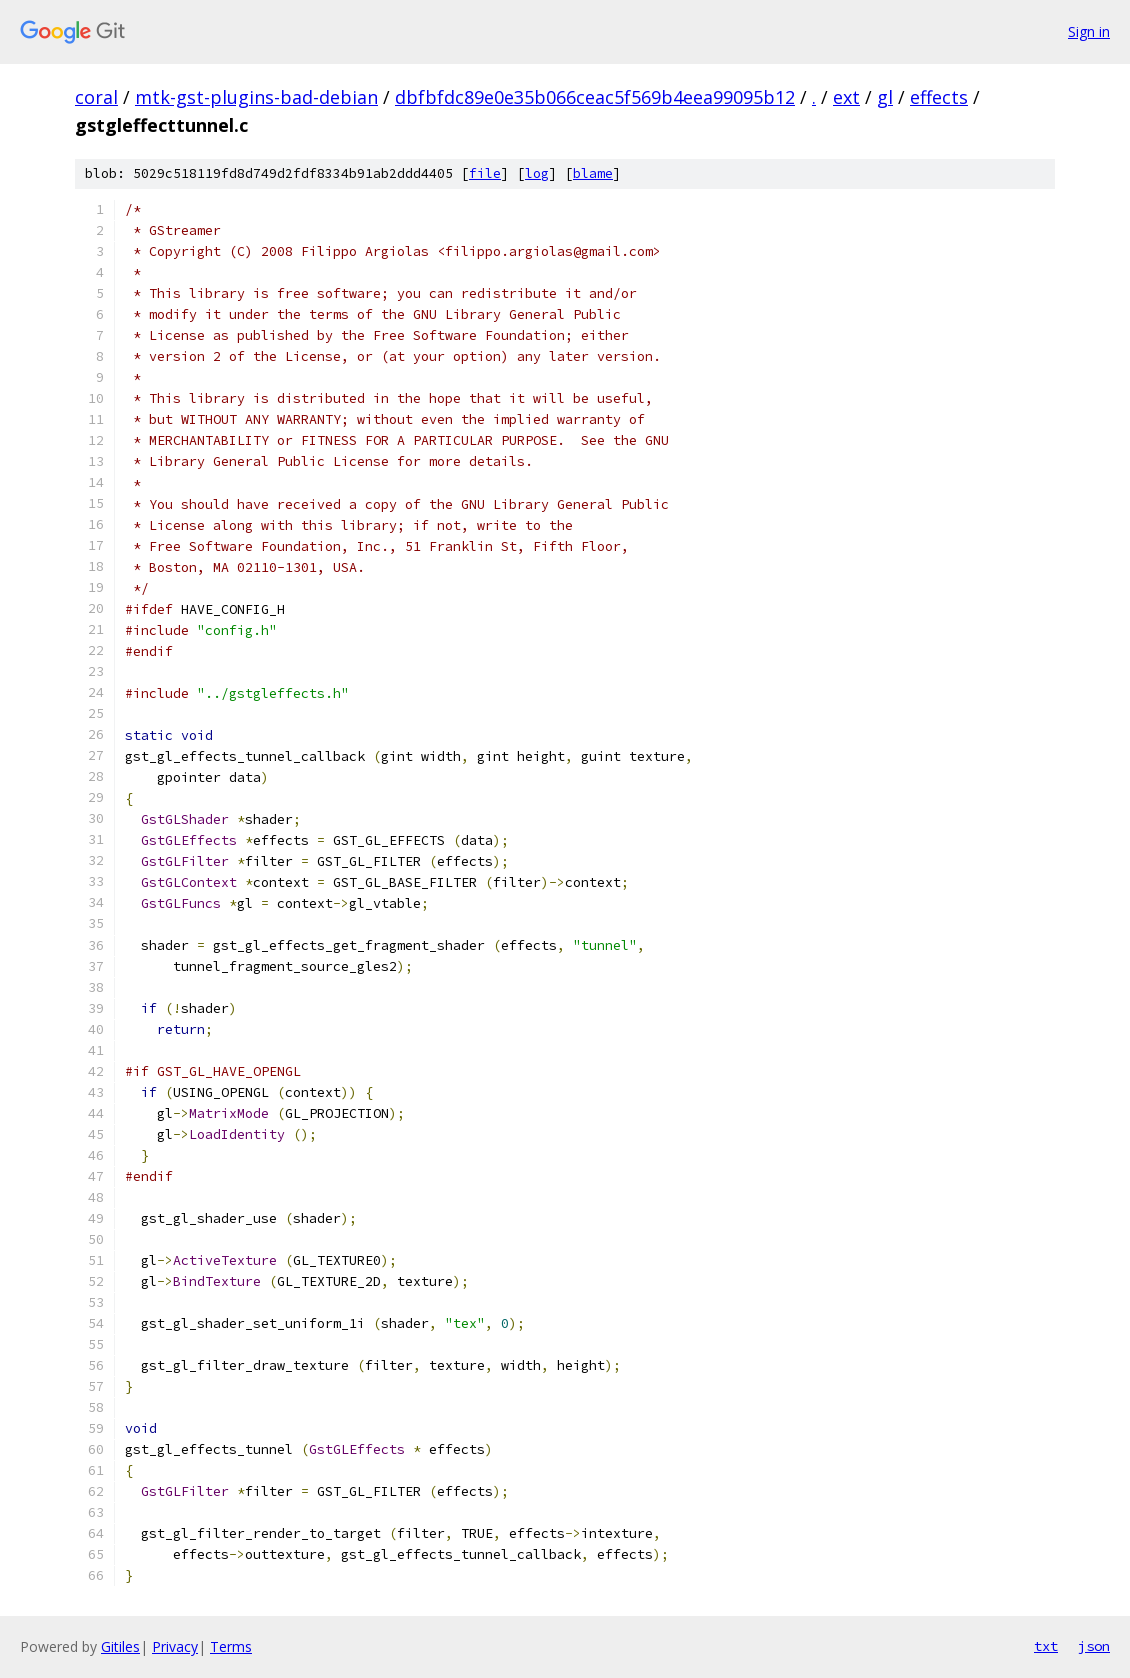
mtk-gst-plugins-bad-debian (256, 97)
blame (593, 173)
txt (1046, 1646)
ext (846, 97)
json (1094, 1646)
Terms (231, 1646)
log (537, 173)
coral (96, 97)
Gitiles (120, 1646)
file (485, 173)
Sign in (1089, 31)
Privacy (175, 1646)
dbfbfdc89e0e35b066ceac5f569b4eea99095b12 (595, 97)
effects (939, 97)
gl (885, 97)
